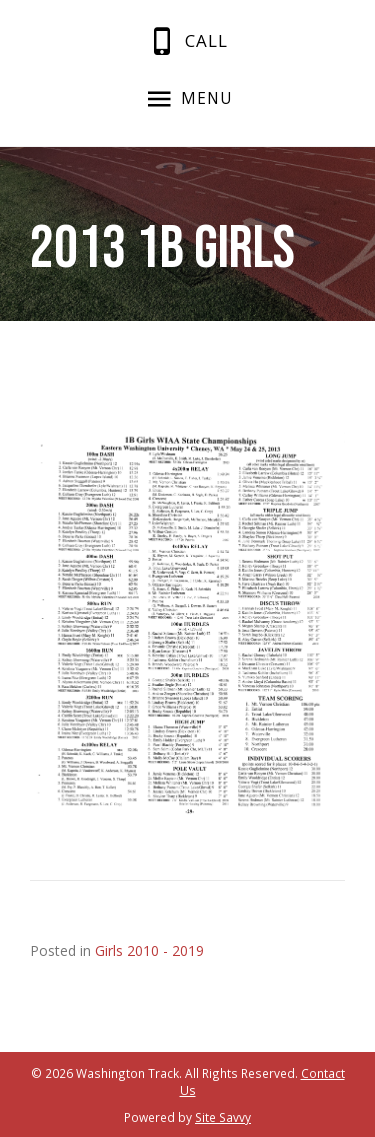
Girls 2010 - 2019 (149, 950)
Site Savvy (223, 1117)
